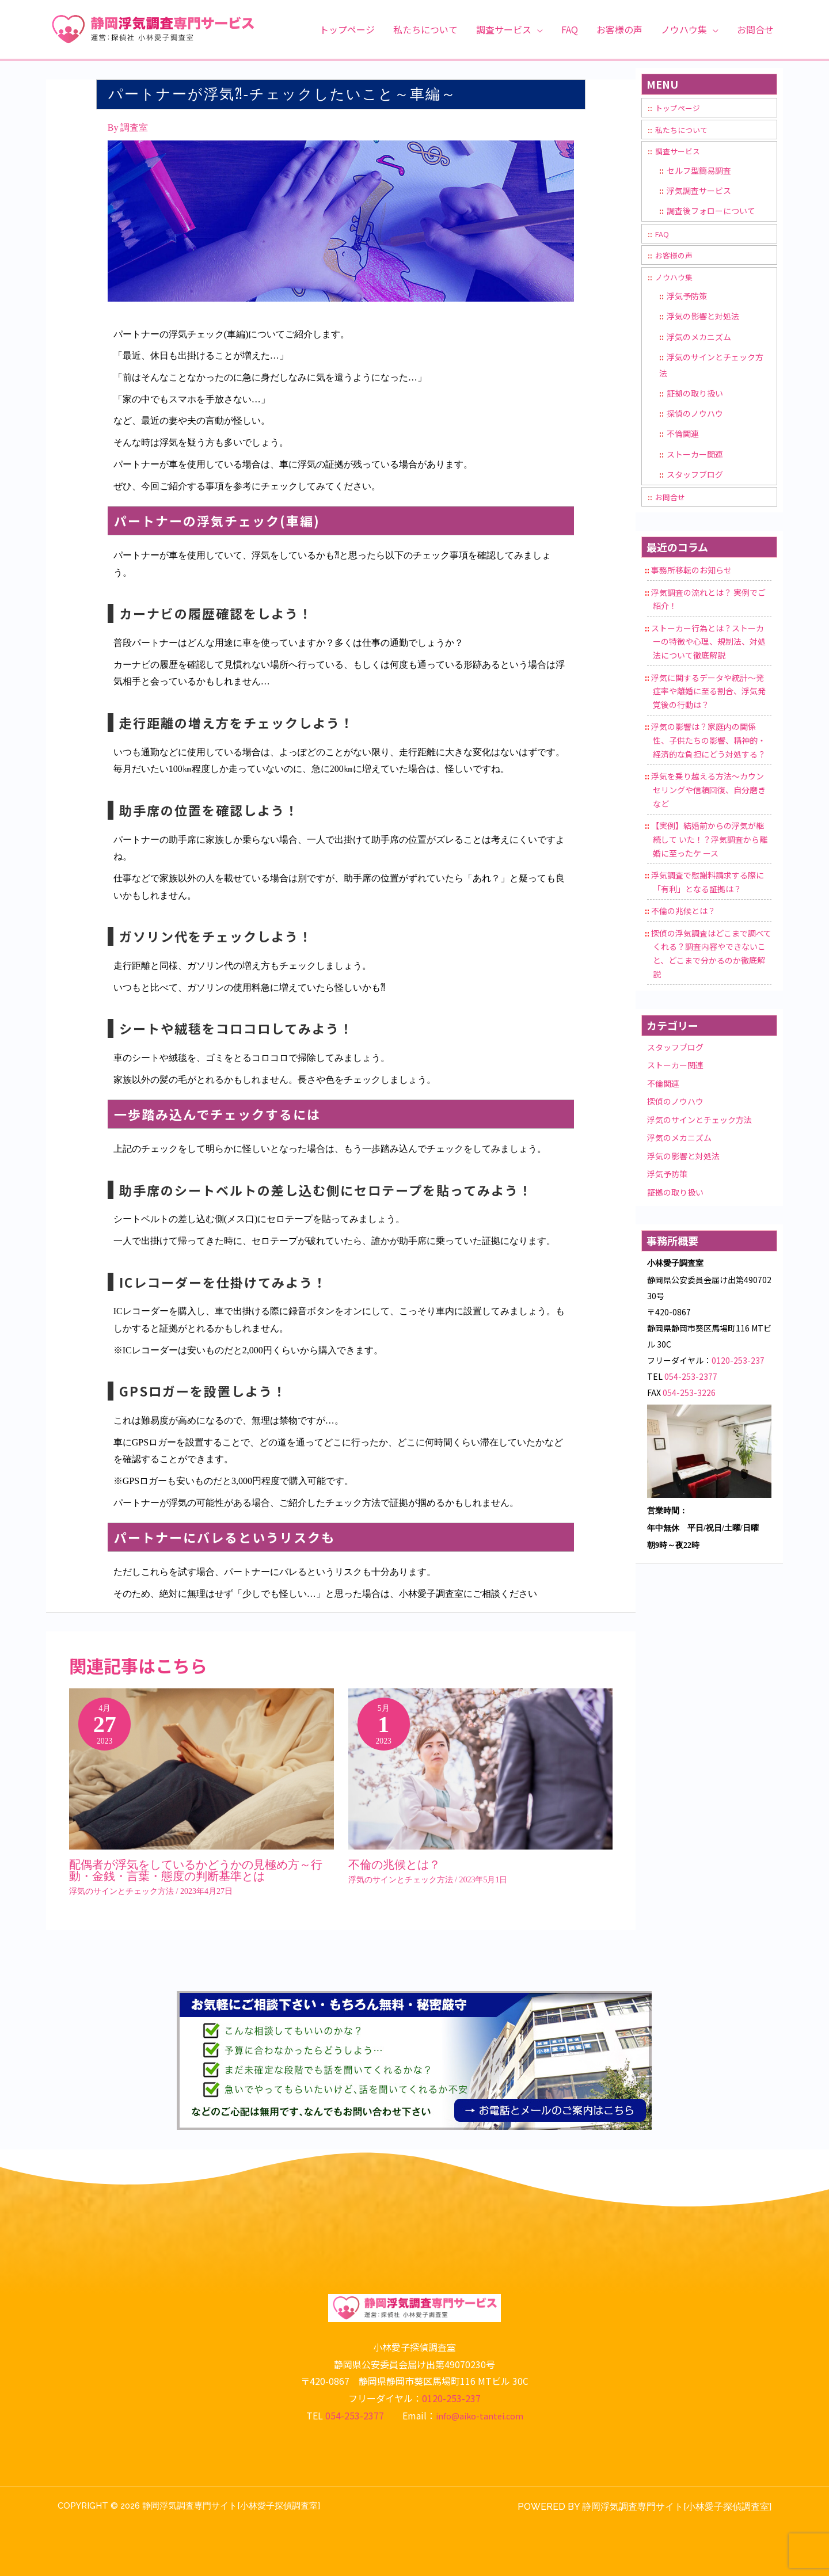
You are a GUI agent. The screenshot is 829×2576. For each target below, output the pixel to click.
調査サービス (679, 151)
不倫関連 (683, 435)
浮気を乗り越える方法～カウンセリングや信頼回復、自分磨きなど (708, 791)
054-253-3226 (689, 1394)
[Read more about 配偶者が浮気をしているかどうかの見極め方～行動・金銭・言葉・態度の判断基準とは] (201, 1775)
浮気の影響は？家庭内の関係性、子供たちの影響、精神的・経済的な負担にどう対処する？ (708, 742)
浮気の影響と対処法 (703, 316)
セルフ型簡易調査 (699, 170)
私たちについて (683, 129)
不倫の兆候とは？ (394, 1864)
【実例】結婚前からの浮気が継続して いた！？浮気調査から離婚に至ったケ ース (709, 841)
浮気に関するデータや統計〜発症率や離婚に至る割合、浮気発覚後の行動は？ (708, 693)
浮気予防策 (687, 296)
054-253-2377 (690, 1378)
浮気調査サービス (699, 190)
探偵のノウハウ (695, 414)
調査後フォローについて (711, 211)
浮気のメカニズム (699, 337)
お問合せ (671, 498)
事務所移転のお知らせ (691, 571)
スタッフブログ (695, 476)
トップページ (679, 107)
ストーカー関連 (695, 455)
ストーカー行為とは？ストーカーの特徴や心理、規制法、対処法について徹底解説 (708, 643)
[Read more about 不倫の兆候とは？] (480, 1775)
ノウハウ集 (675, 277)
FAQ (662, 233)
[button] (537, 29)
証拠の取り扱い (695, 394)
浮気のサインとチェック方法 (121, 1891)
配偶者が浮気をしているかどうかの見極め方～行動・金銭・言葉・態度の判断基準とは (195, 1870)
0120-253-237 (738, 1362)
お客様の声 (675, 255)
